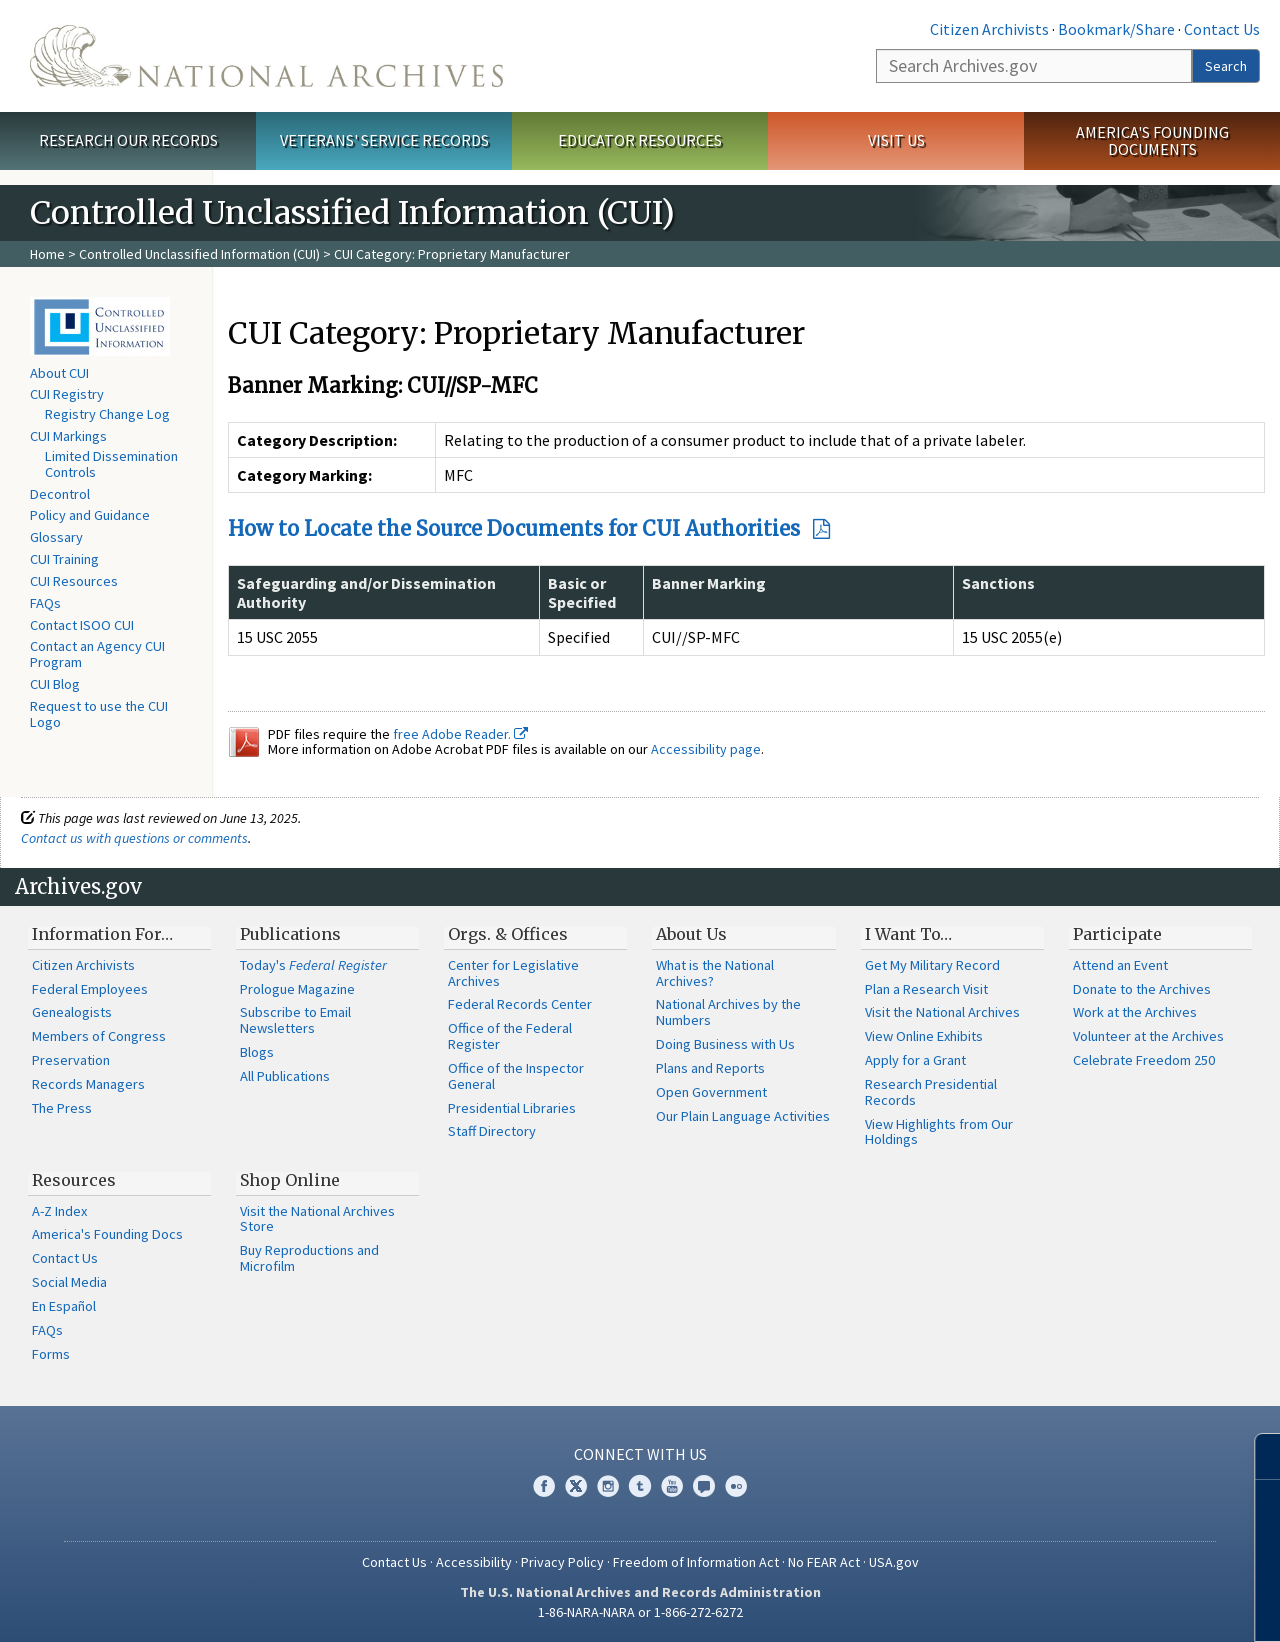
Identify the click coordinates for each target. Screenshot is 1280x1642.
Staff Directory (492, 1131)
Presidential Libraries (512, 1108)
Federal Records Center (520, 1004)
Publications (290, 934)
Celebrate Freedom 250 (1144, 1060)
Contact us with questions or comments (134, 838)
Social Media (69, 1282)
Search (1226, 66)
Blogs (257, 1052)
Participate (1117, 934)
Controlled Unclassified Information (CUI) (199, 254)
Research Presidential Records (931, 1092)
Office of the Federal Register (510, 1036)
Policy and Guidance (90, 515)
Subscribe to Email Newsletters (295, 1020)
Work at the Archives (1135, 1012)
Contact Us (1222, 29)
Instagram (608, 1486)
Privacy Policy (562, 1562)
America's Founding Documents (1152, 140)
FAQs (45, 603)
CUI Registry (67, 394)
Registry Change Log (107, 414)
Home (47, 254)
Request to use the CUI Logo (99, 714)
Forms (51, 1354)
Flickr (736, 1486)
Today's (313, 965)
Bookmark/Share (1116, 29)
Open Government (711, 1092)
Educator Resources (640, 140)
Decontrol (60, 494)
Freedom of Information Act (696, 1562)
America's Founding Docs (107, 1234)
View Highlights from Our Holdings (939, 1132)
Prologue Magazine (297, 989)
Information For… (102, 934)
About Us (691, 934)
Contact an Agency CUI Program (97, 654)
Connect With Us (640, 1454)
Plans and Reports (710, 1068)
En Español (64, 1306)
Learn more (1117, 1606)
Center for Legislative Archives (513, 973)
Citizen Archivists (989, 29)
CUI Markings (68, 436)
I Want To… (908, 934)
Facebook (544, 1486)
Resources (74, 1180)
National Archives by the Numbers (728, 1012)
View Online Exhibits (924, 1036)
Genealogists (72, 1012)
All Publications (285, 1076)
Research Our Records (128, 140)
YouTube (672, 1486)
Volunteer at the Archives (1148, 1036)
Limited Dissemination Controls (111, 464)
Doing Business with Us (725, 1044)
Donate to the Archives (1142, 989)
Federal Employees (90, 989)
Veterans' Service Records (384, 140)
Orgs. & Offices (508, 934)
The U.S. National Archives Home (266, 56)
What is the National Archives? (715, 973)
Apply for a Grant (915, 1060)
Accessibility (474, 1562)
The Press (62, 1108)
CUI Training (64, 559)
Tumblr (640, 1486)
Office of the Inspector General (516, 1076)
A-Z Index (59, 1211)
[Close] (1256, 1456)
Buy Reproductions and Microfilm (309, 1258)
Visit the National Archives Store (317, 1219)
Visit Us (896, 140)
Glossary (56, 537)
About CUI (59, 373)
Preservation (71, 1060)
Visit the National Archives (942, 1012)
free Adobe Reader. (460, 734)
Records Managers (88, 1084)
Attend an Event (1120, 965)
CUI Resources (74, 581)
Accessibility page (706, 749)
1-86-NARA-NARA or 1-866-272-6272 (640, 1612)
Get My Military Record (932, 965)
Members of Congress (99, 1036)
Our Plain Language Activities (743, 1116)
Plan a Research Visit (926, 989)
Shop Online (290, 1180)
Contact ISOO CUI (82, 625)
